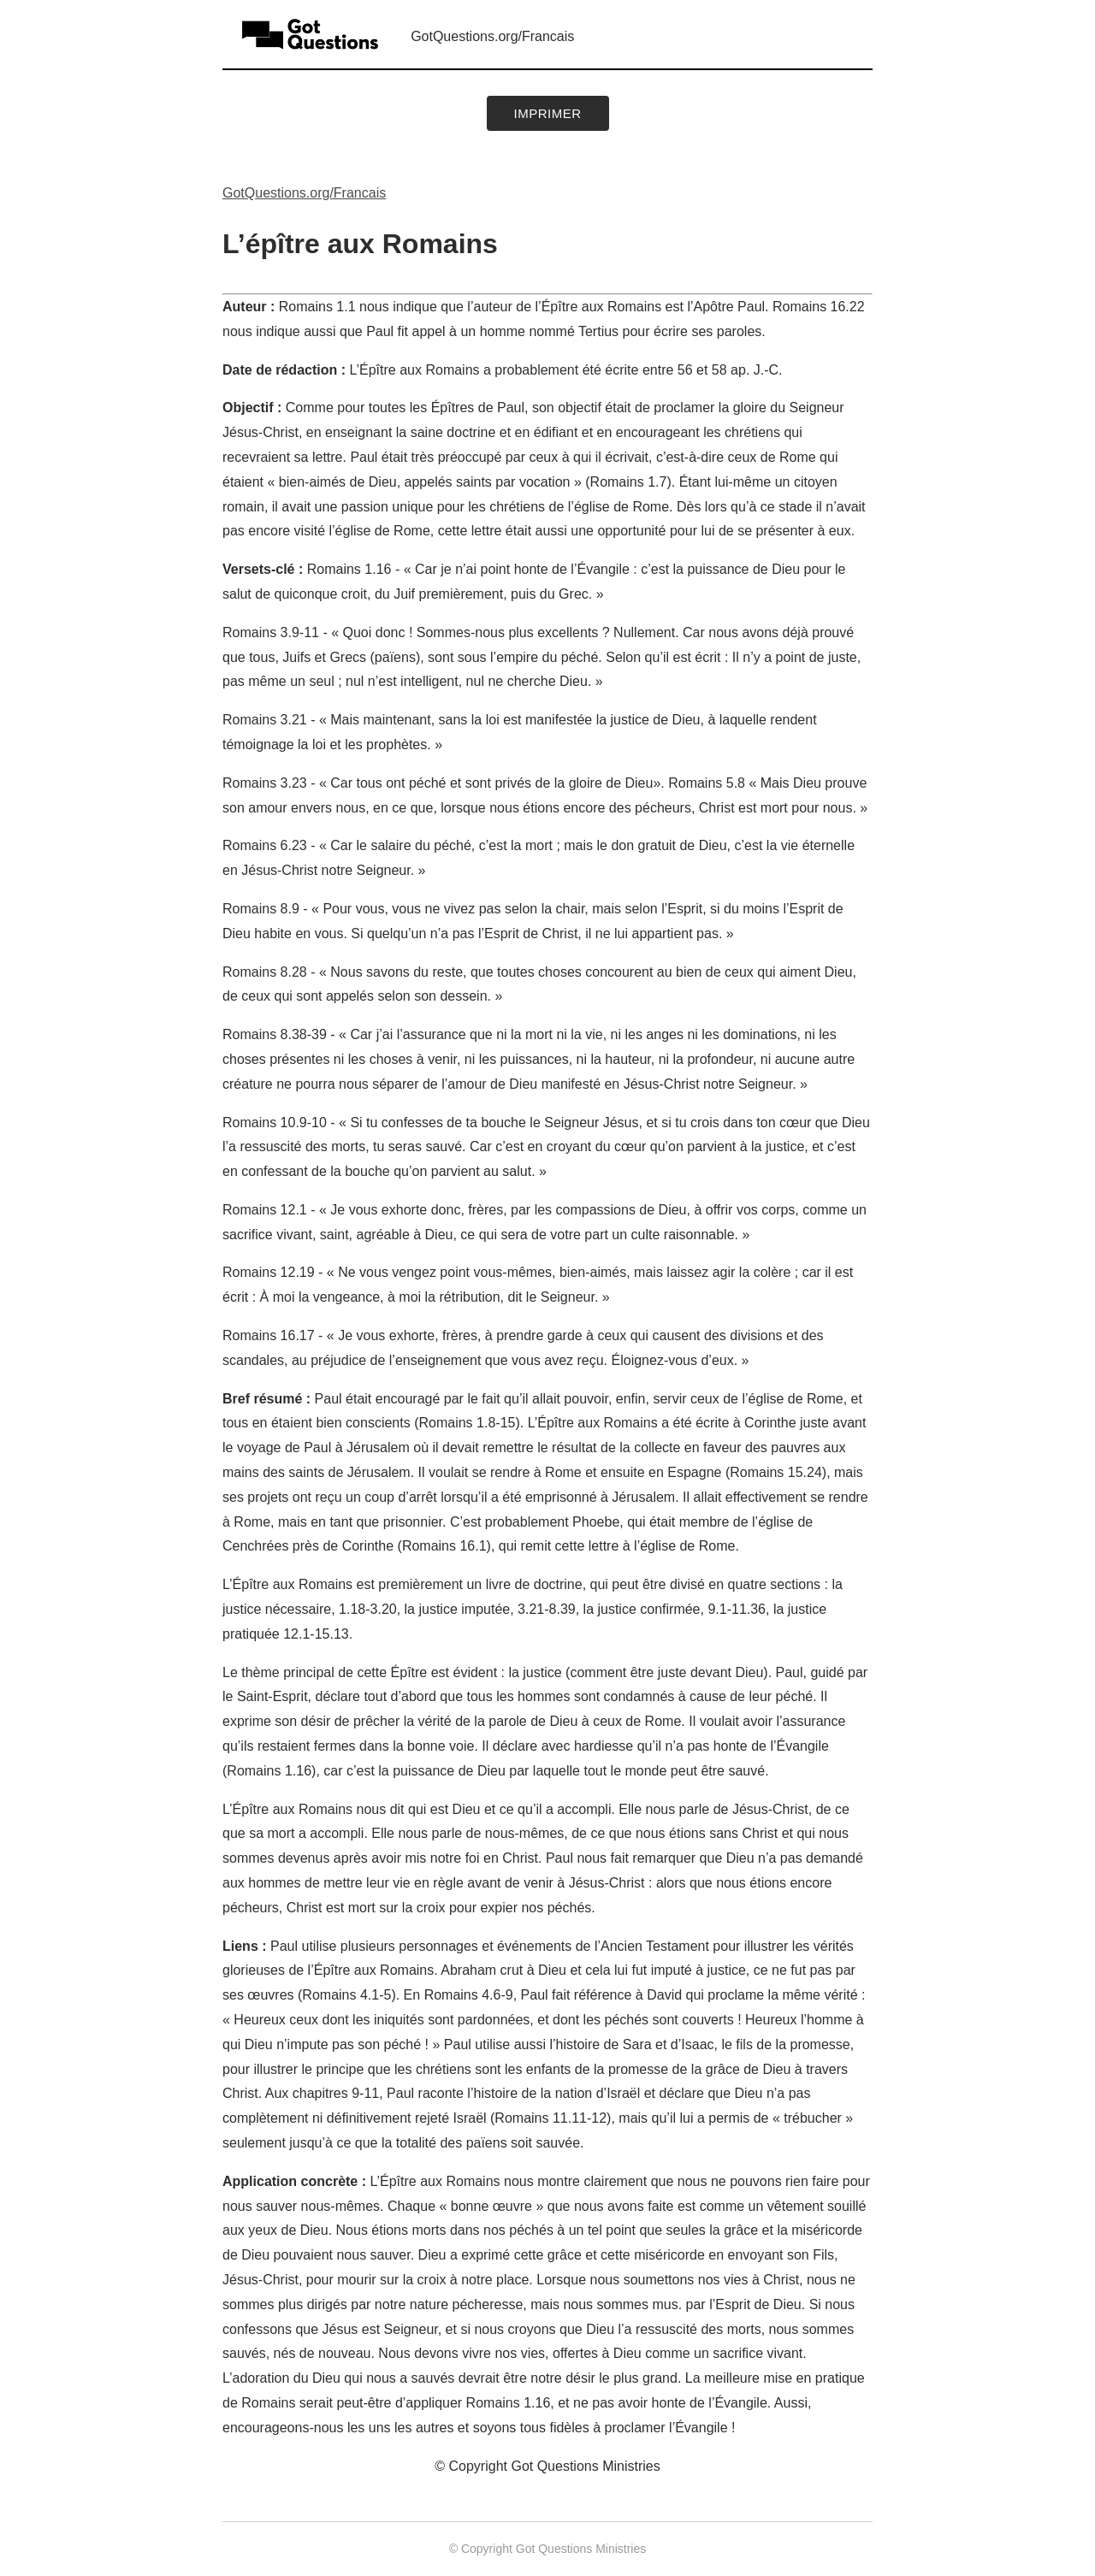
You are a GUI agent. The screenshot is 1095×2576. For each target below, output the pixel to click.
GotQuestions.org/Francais (492, 36)
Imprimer (548, 113)
